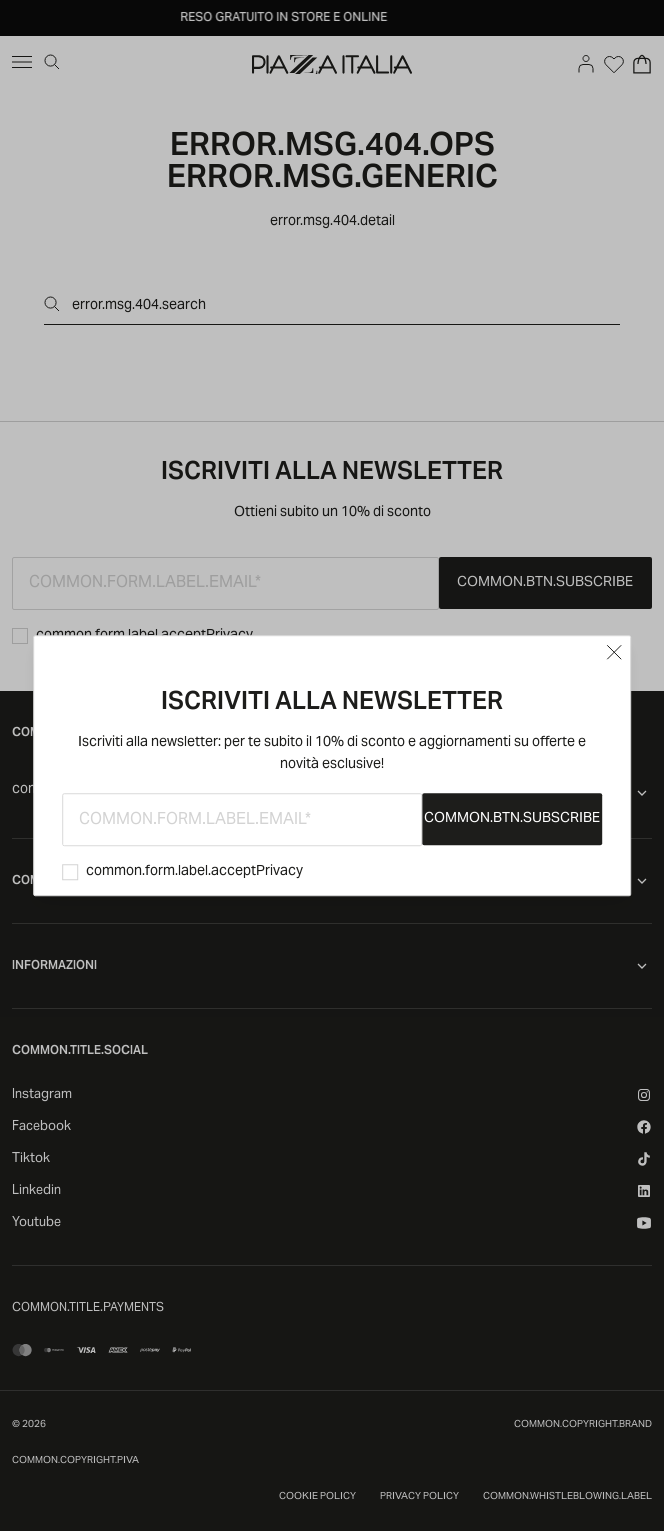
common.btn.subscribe (512, 819)
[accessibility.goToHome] (332, 64)
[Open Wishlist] (614, 64)
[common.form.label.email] (242, 819)
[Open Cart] (642, 64)
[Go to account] (586, 64)
